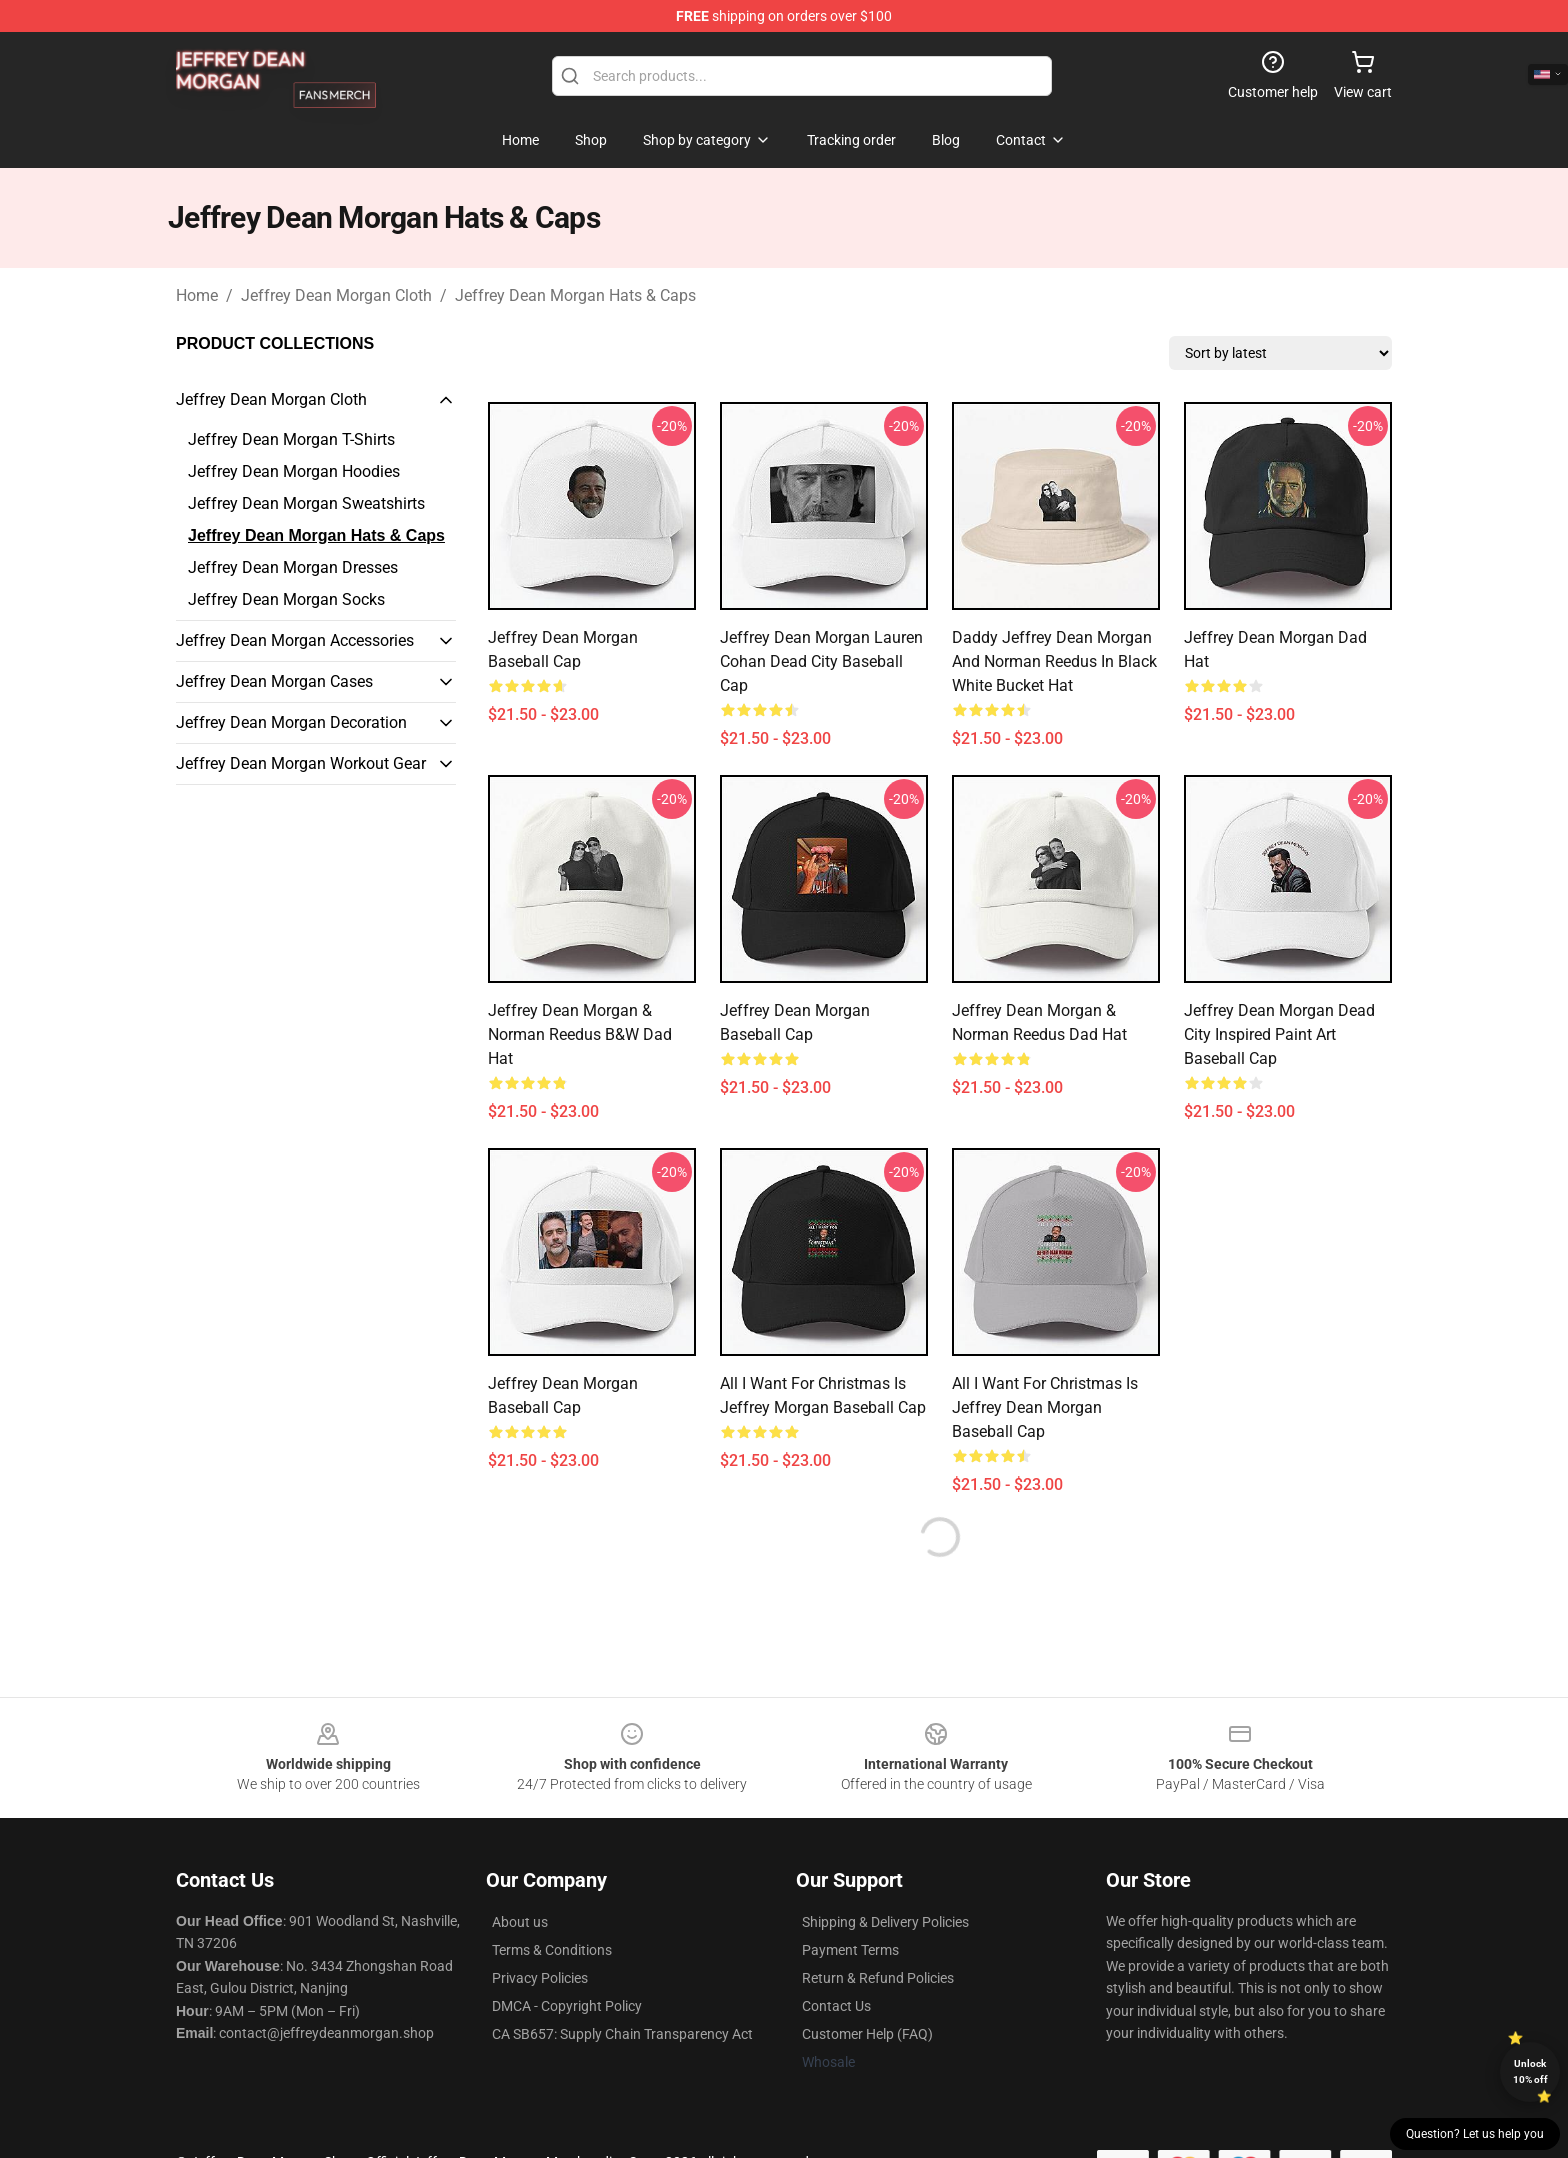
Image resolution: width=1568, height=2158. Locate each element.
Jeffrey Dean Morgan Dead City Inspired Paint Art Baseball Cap (1279, 1034)
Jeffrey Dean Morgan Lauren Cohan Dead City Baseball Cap (821, 661)
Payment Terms (850, 1950)
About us (520, 1922)
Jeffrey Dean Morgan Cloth (336, 295)
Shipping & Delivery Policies (885, 1922)
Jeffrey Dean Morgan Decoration (291, 722)
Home (197, 295)
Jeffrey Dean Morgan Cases (274, 681)
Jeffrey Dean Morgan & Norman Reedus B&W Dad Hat (580, 1034)
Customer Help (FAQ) (867, 2034)
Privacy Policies (540, 1978)
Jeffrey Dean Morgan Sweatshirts (306, 503)
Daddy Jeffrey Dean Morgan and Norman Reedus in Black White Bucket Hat (1054, 661)
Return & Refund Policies (878, 1978)
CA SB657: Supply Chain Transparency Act (622, 2034)
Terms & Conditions (552, 1950)
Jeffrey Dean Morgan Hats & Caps (575, 295)
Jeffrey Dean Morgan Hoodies (294, 471)
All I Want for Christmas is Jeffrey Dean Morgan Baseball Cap (1045, 1407)
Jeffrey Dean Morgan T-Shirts (291, 439)
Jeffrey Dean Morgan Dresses (293, 567)
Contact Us (836, 2006)
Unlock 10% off (1530, 2071)
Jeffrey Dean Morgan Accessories (295, 640)
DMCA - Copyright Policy (567, 2006)
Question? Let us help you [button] (1475, 2134)
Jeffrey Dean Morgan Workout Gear (301, 763)
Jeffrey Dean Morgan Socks (286, 599)
